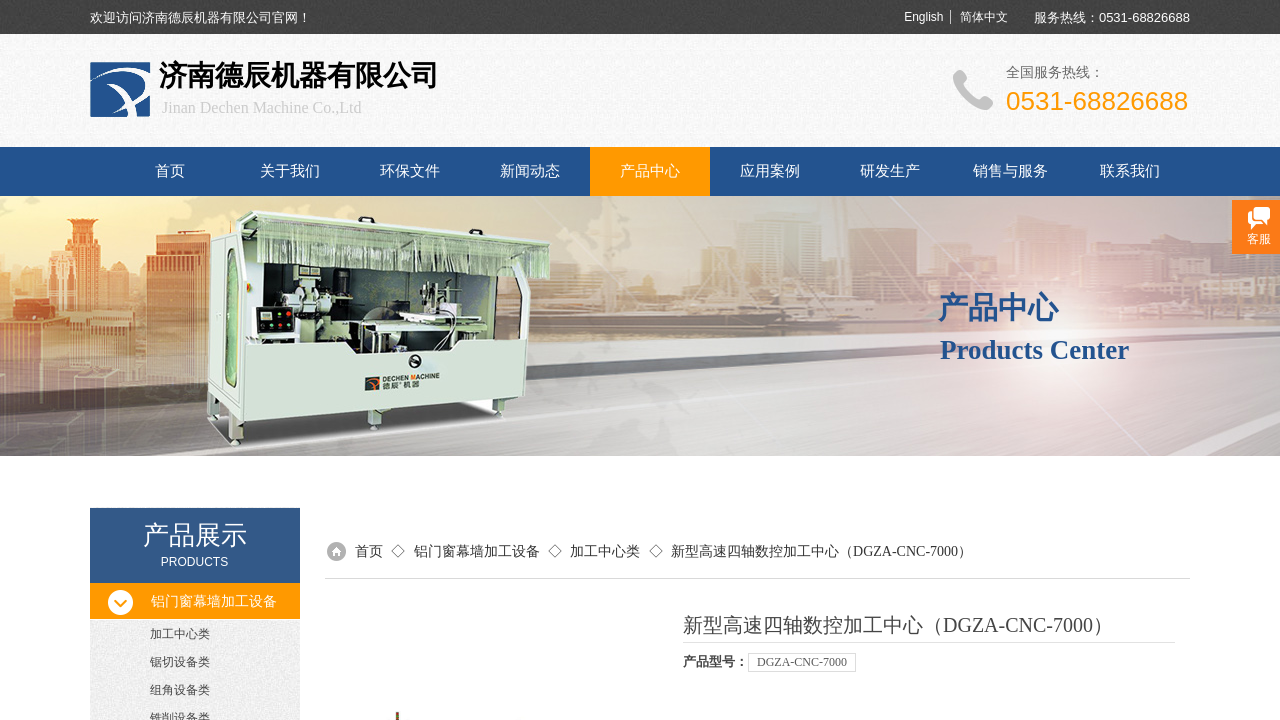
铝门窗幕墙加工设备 (477, 551)
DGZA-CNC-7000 (802, 662)
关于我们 (290, 171)
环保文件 (410, 171)
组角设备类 (180, 690)
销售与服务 (1010, 171)
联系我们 (1130, 171)
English (923, 17)
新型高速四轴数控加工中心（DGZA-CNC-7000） (821, 551)
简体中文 (984, 17)
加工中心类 (180, 634)
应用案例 (770, 171)
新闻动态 (530, 171)
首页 (170, 171)
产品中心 (650, 171)
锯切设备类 (180, 662)
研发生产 (890, 171)
